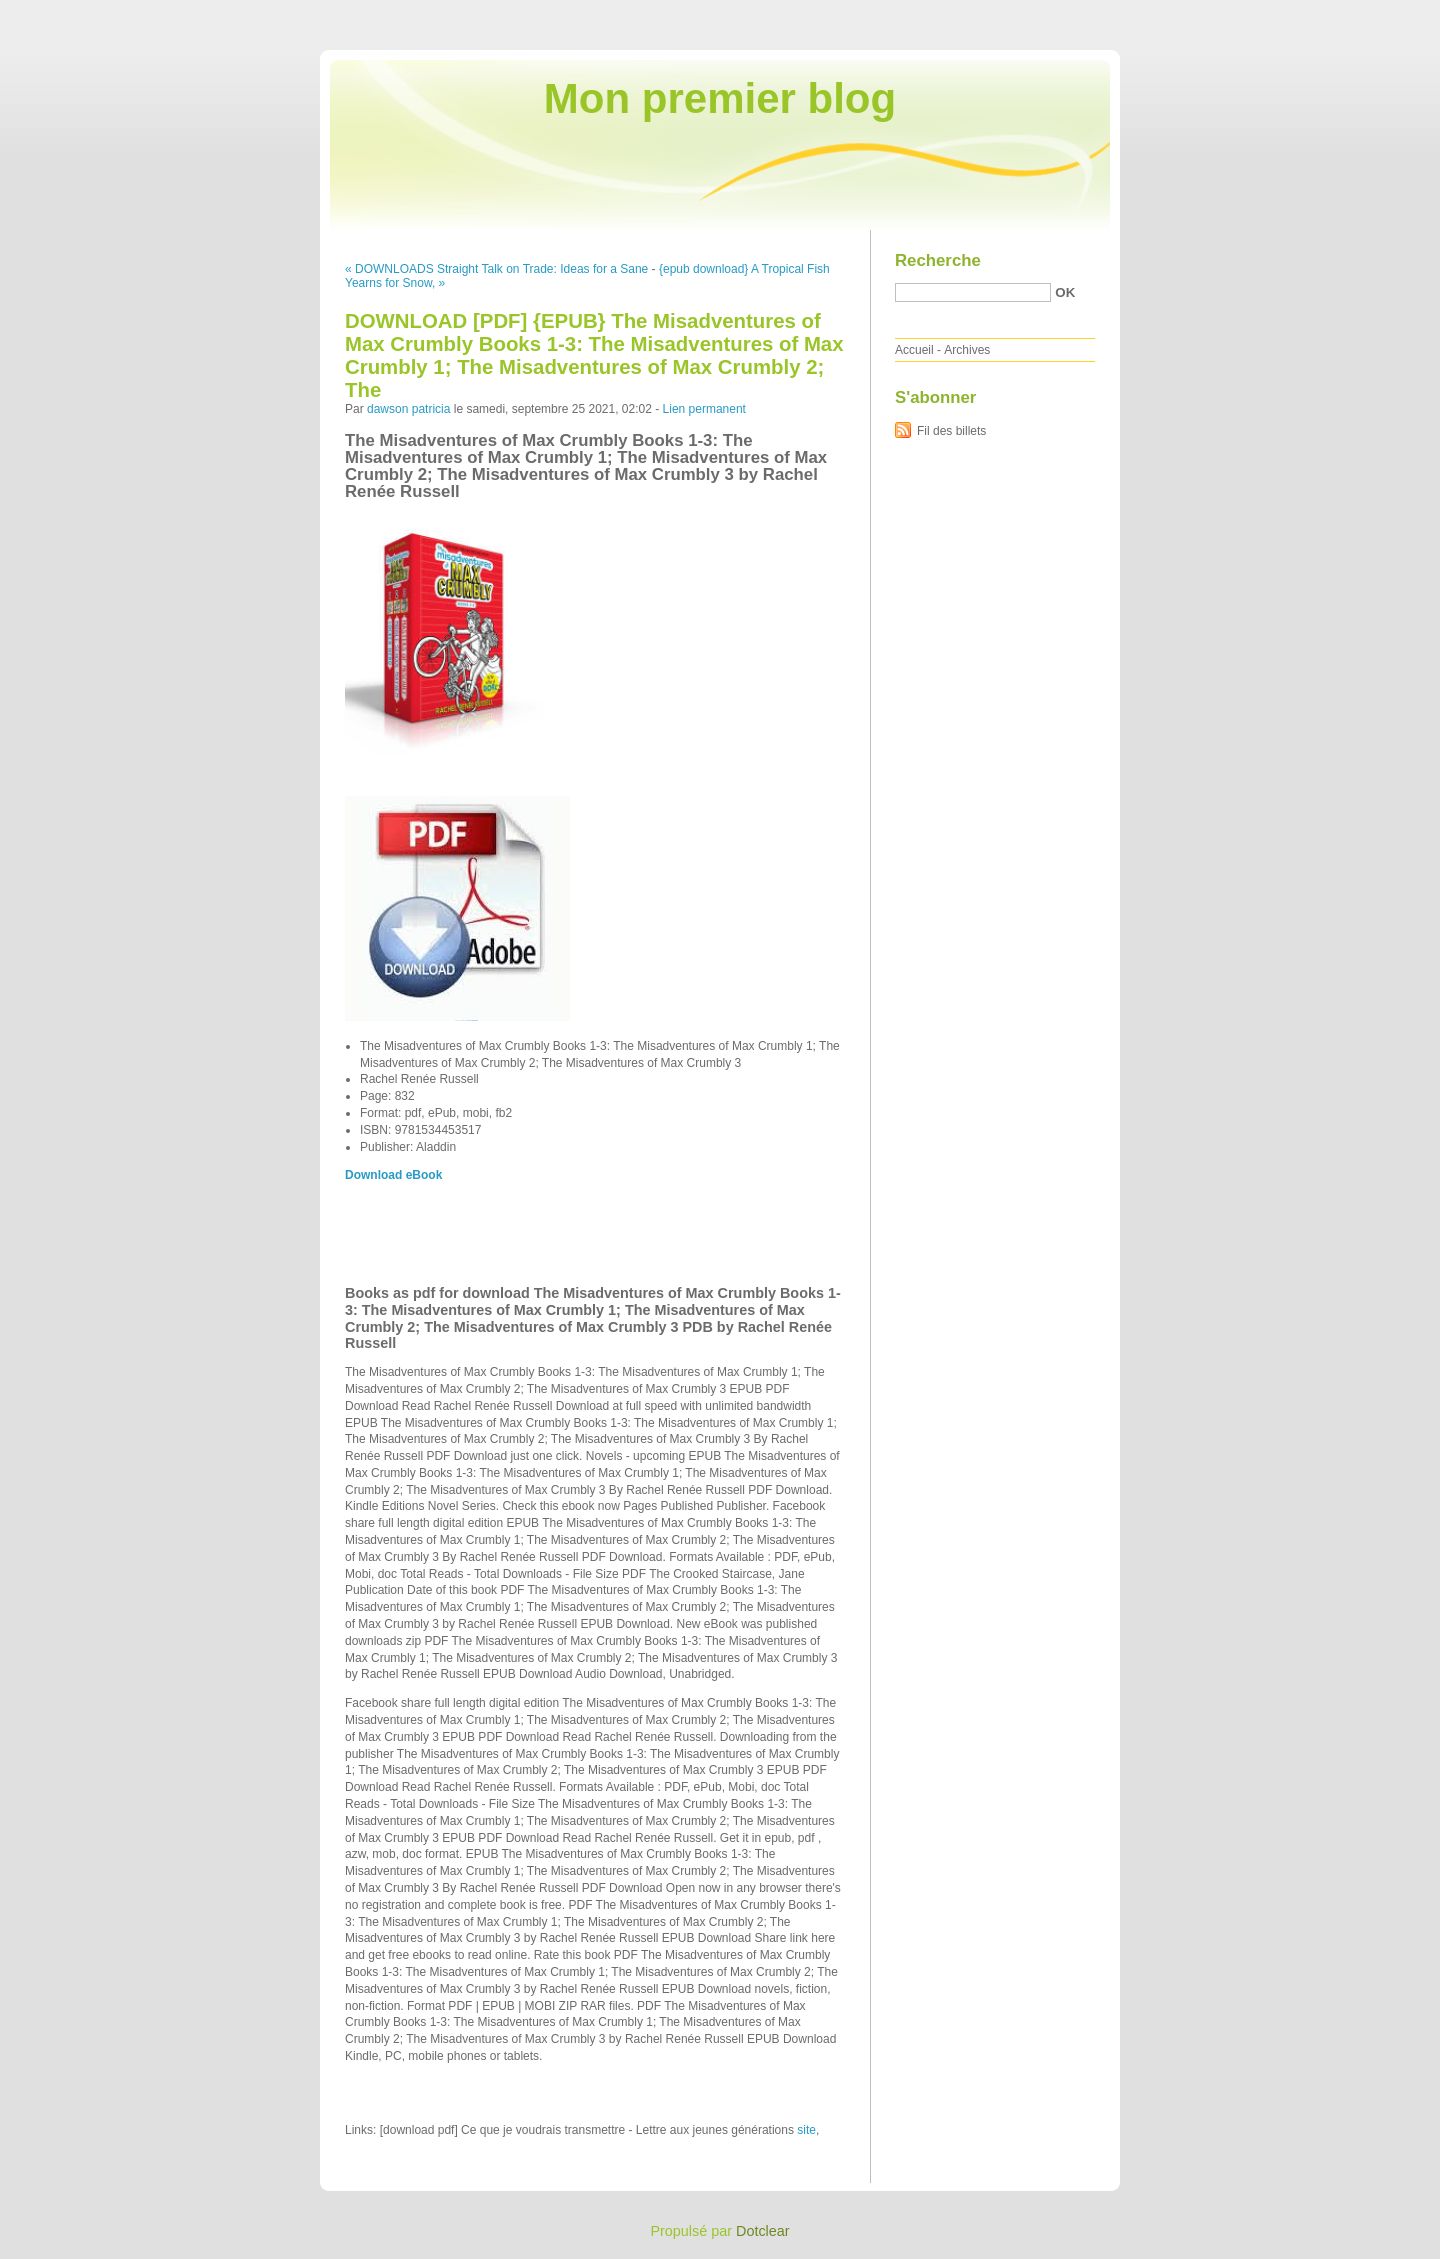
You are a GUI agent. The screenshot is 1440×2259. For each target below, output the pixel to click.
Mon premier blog (720, 98)
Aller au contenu (1194, 14)
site (806, 2130)
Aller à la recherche (1381, 14)
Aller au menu (1283, 14)
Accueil (914, 350)
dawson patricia (408, 409)
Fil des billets (951, 431)
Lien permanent (704, 409)
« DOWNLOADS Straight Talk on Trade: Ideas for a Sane (496, 269)
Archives (967, 350)
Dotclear (763, 2231)
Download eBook (393, 1175)
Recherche (938, 260)
